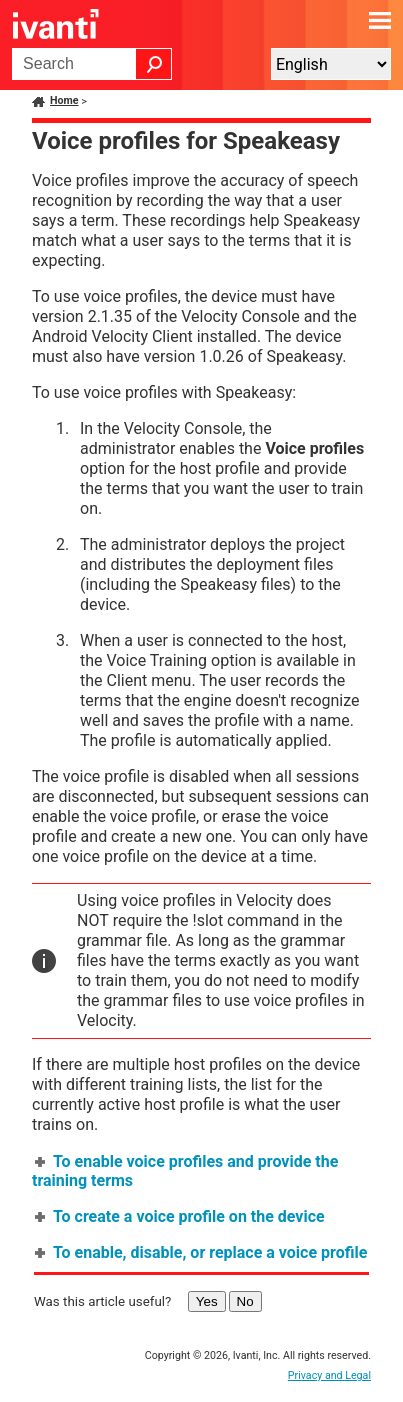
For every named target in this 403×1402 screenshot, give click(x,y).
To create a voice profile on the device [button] (181, 1216)
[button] (154, 64)
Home (64, 100)
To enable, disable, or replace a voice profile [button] (202, 1252)
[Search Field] (92, 64)
